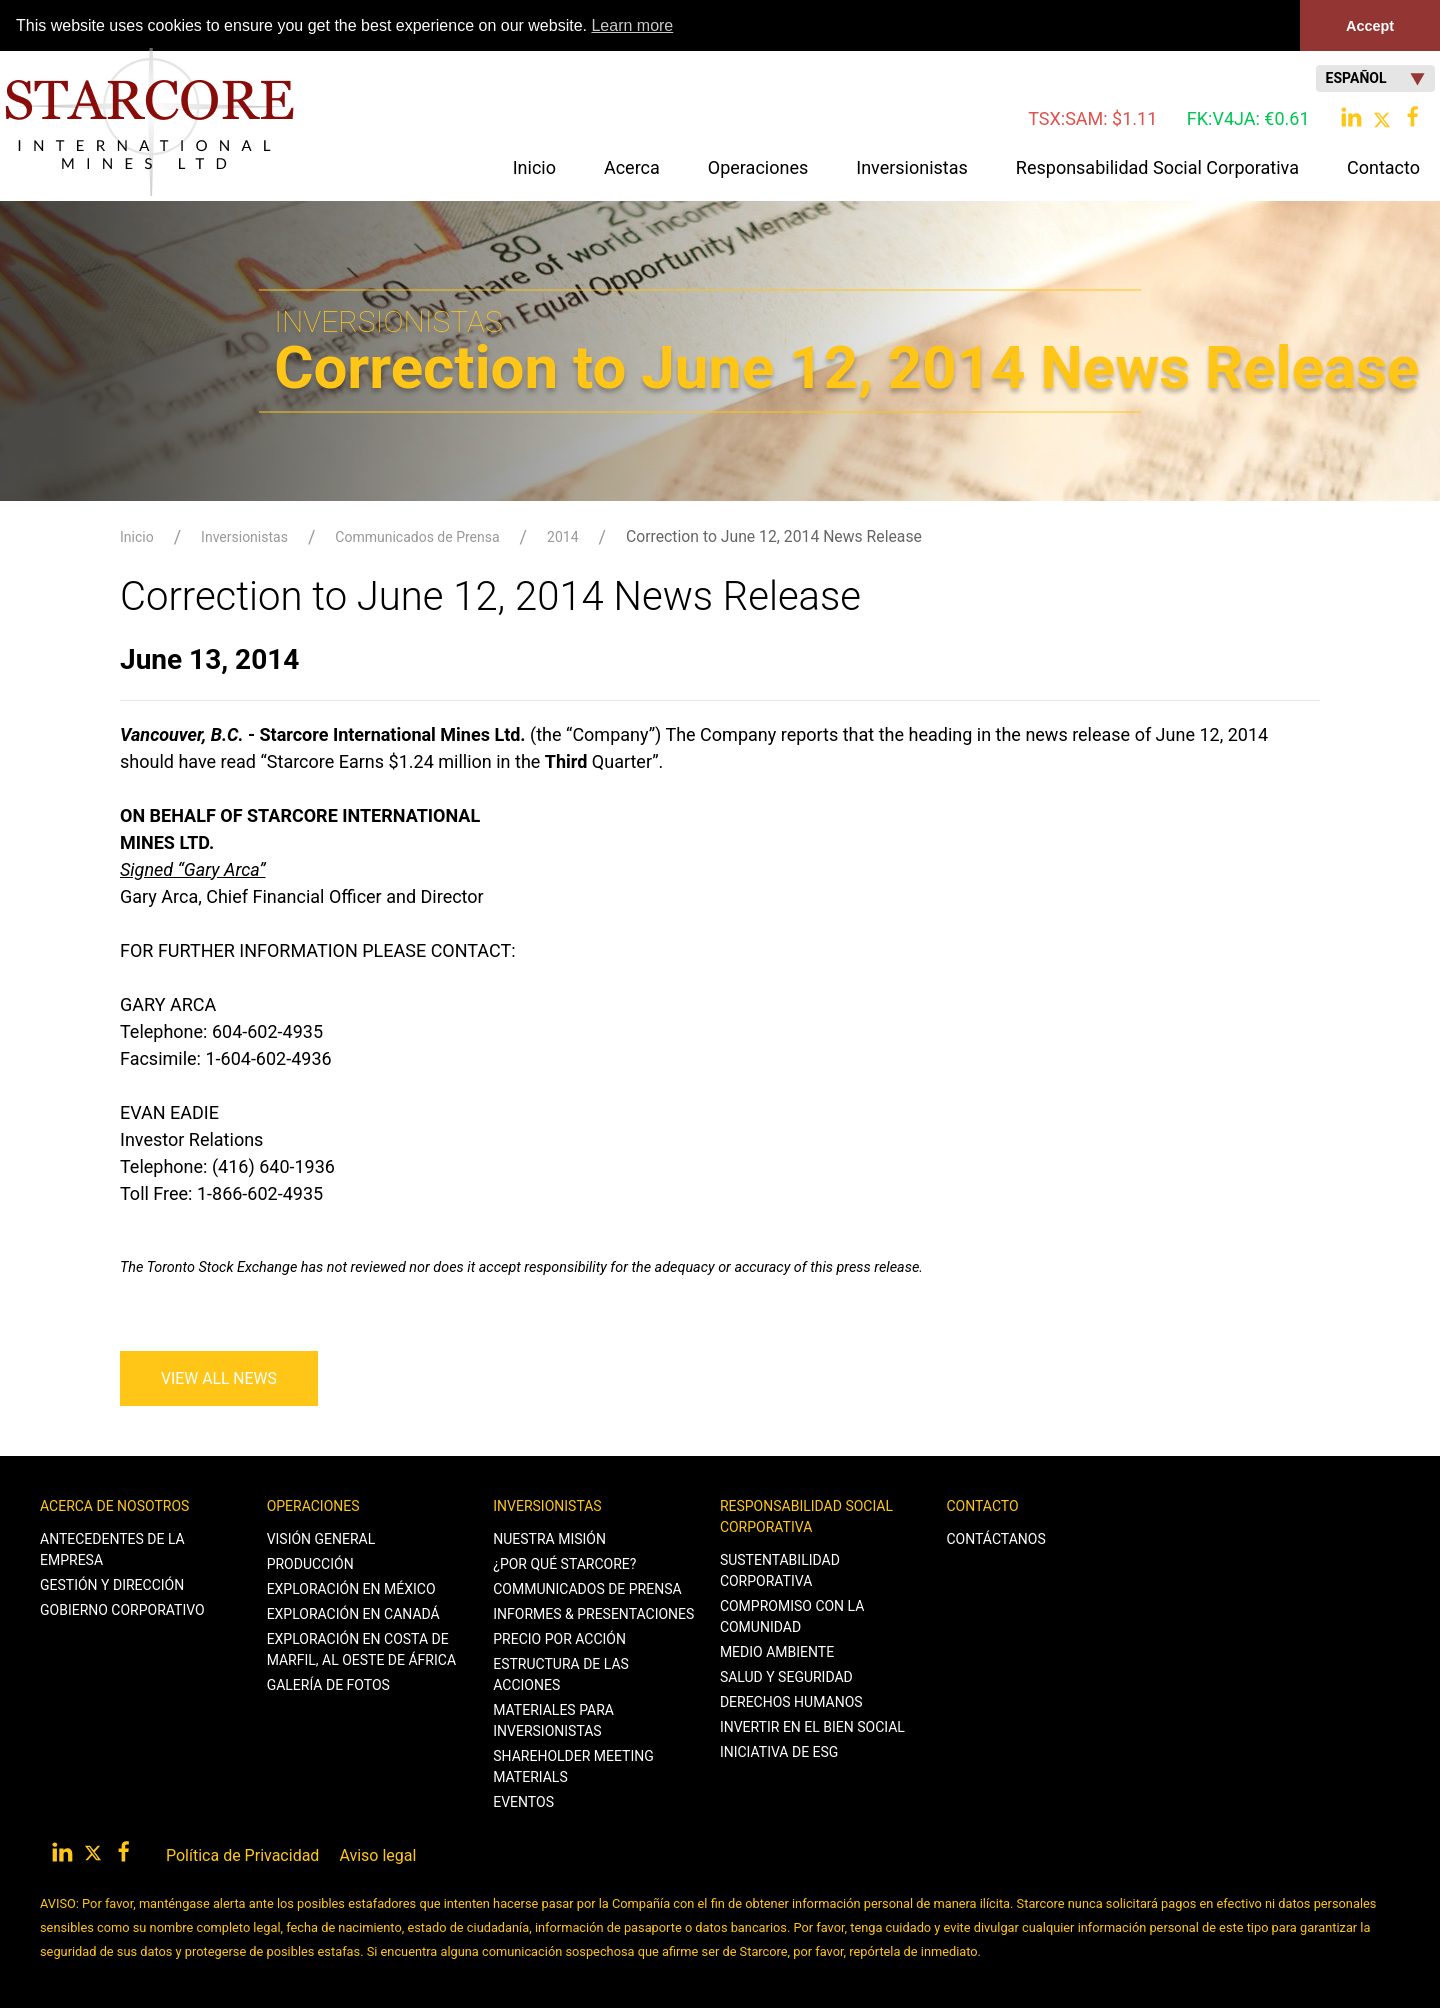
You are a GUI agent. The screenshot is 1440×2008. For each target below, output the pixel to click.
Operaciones (313, 1505)
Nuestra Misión (549, 1538)
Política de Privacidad (242, 1854)
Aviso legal (377, 1854)
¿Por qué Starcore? (564, 1563)
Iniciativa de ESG (779, 1751)
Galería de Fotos (328, 1684)
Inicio (534, 166)
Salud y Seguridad (786, 1676)
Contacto (983, 1505)
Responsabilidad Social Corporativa (806, 1515)
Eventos (523, 1801)
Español (1375, 77)
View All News (219, 1377)
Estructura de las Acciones (561, 1673)
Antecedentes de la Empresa (112, 1548)
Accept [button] (1370, 26)
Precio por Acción (559, 1638)
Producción (310, 1563)
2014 (562, 536)
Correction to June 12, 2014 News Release (774, 535)
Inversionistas (244, 536)
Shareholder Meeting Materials (573, 1765)
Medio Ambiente (777, 1651)
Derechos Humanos (791, 1701)
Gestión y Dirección (112, 1584)
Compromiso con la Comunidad (792, 1615)
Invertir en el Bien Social (812, 1726)
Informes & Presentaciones (593, 1613)
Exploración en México (351, 1588)
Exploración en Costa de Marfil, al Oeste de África (361, 1648)
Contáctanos (996, 1538)
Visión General (321, 1538)
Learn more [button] (632, 25)
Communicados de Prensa (417, 536)
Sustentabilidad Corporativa (780, 1569)
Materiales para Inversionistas (553, 1719)
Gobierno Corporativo (122, 1609)
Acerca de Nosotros (114, 1505)
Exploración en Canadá (353, 1613)
